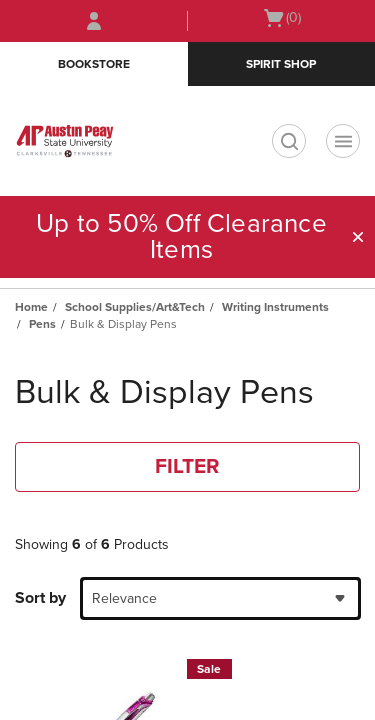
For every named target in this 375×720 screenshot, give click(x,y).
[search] (289, 141)
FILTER (187, 466)
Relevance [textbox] (124, 598)
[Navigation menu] (343, 141)
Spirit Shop (281, 64)
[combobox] (220, 598)
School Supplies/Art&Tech (135, 307)
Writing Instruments (275, 307)
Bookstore (94, 64)
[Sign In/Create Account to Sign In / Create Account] (94, 21)
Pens (42, 324)
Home (31, 307)
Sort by (40, 598)
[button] (358, 237)
